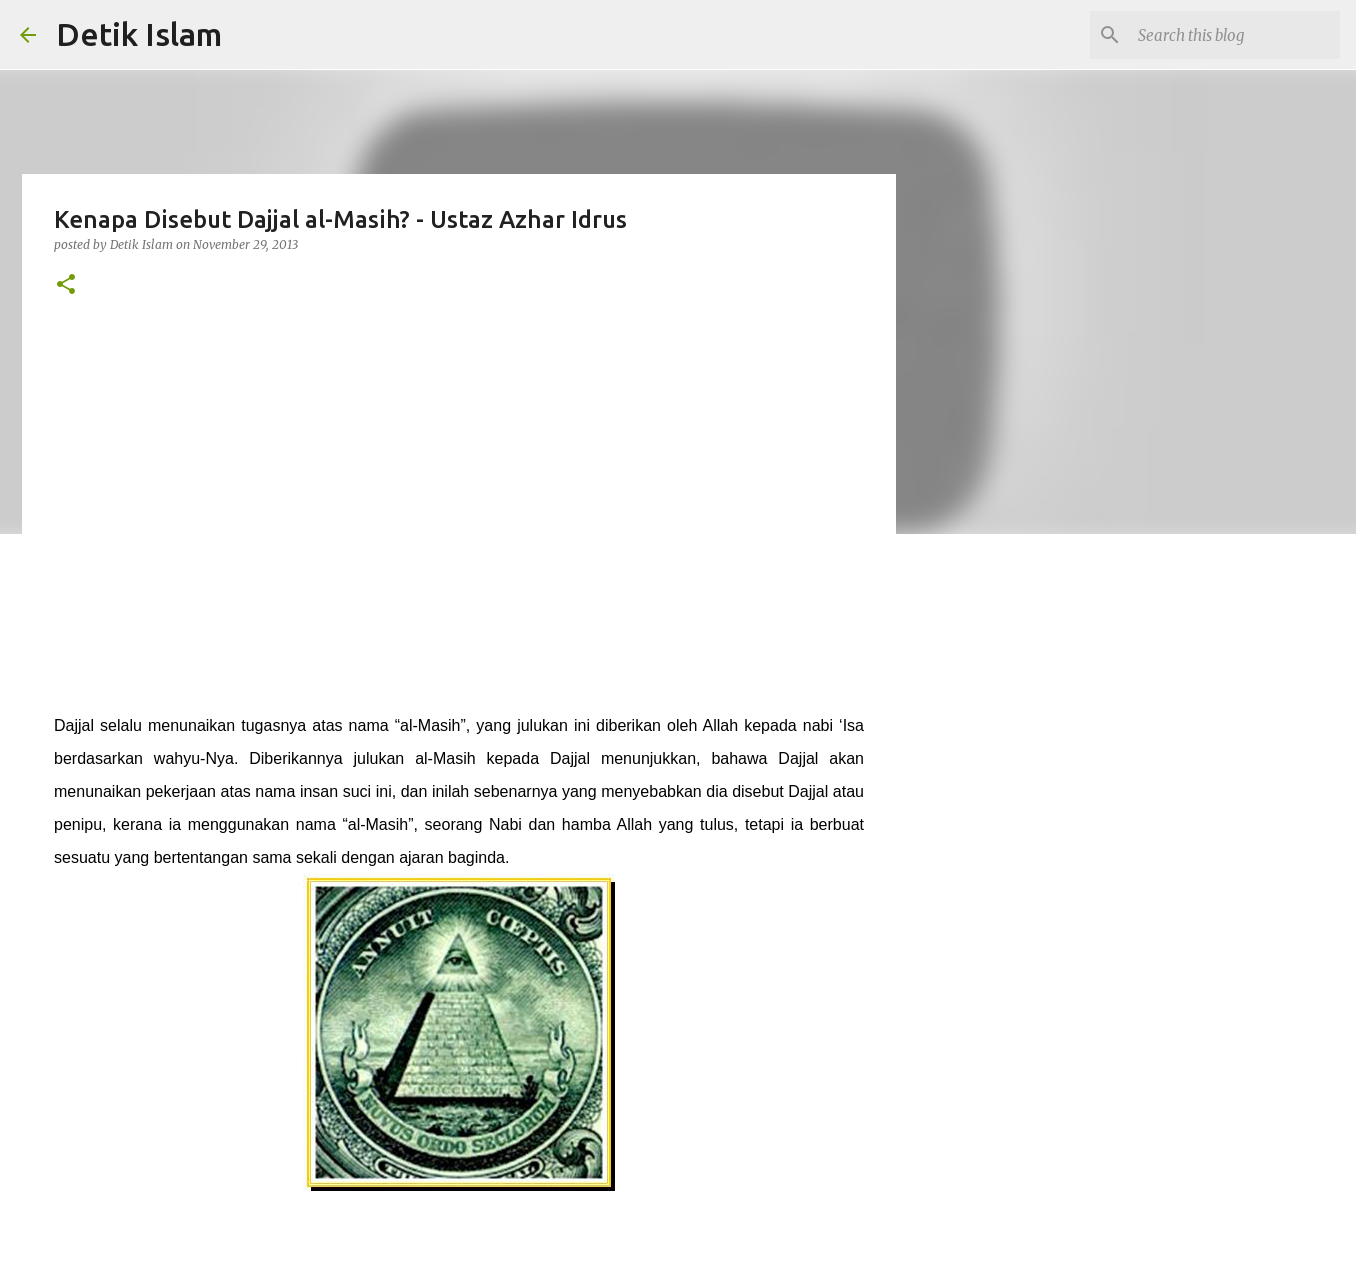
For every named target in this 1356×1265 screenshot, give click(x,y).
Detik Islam (139, 34)
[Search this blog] (1235, 35)
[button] (66, 285)
